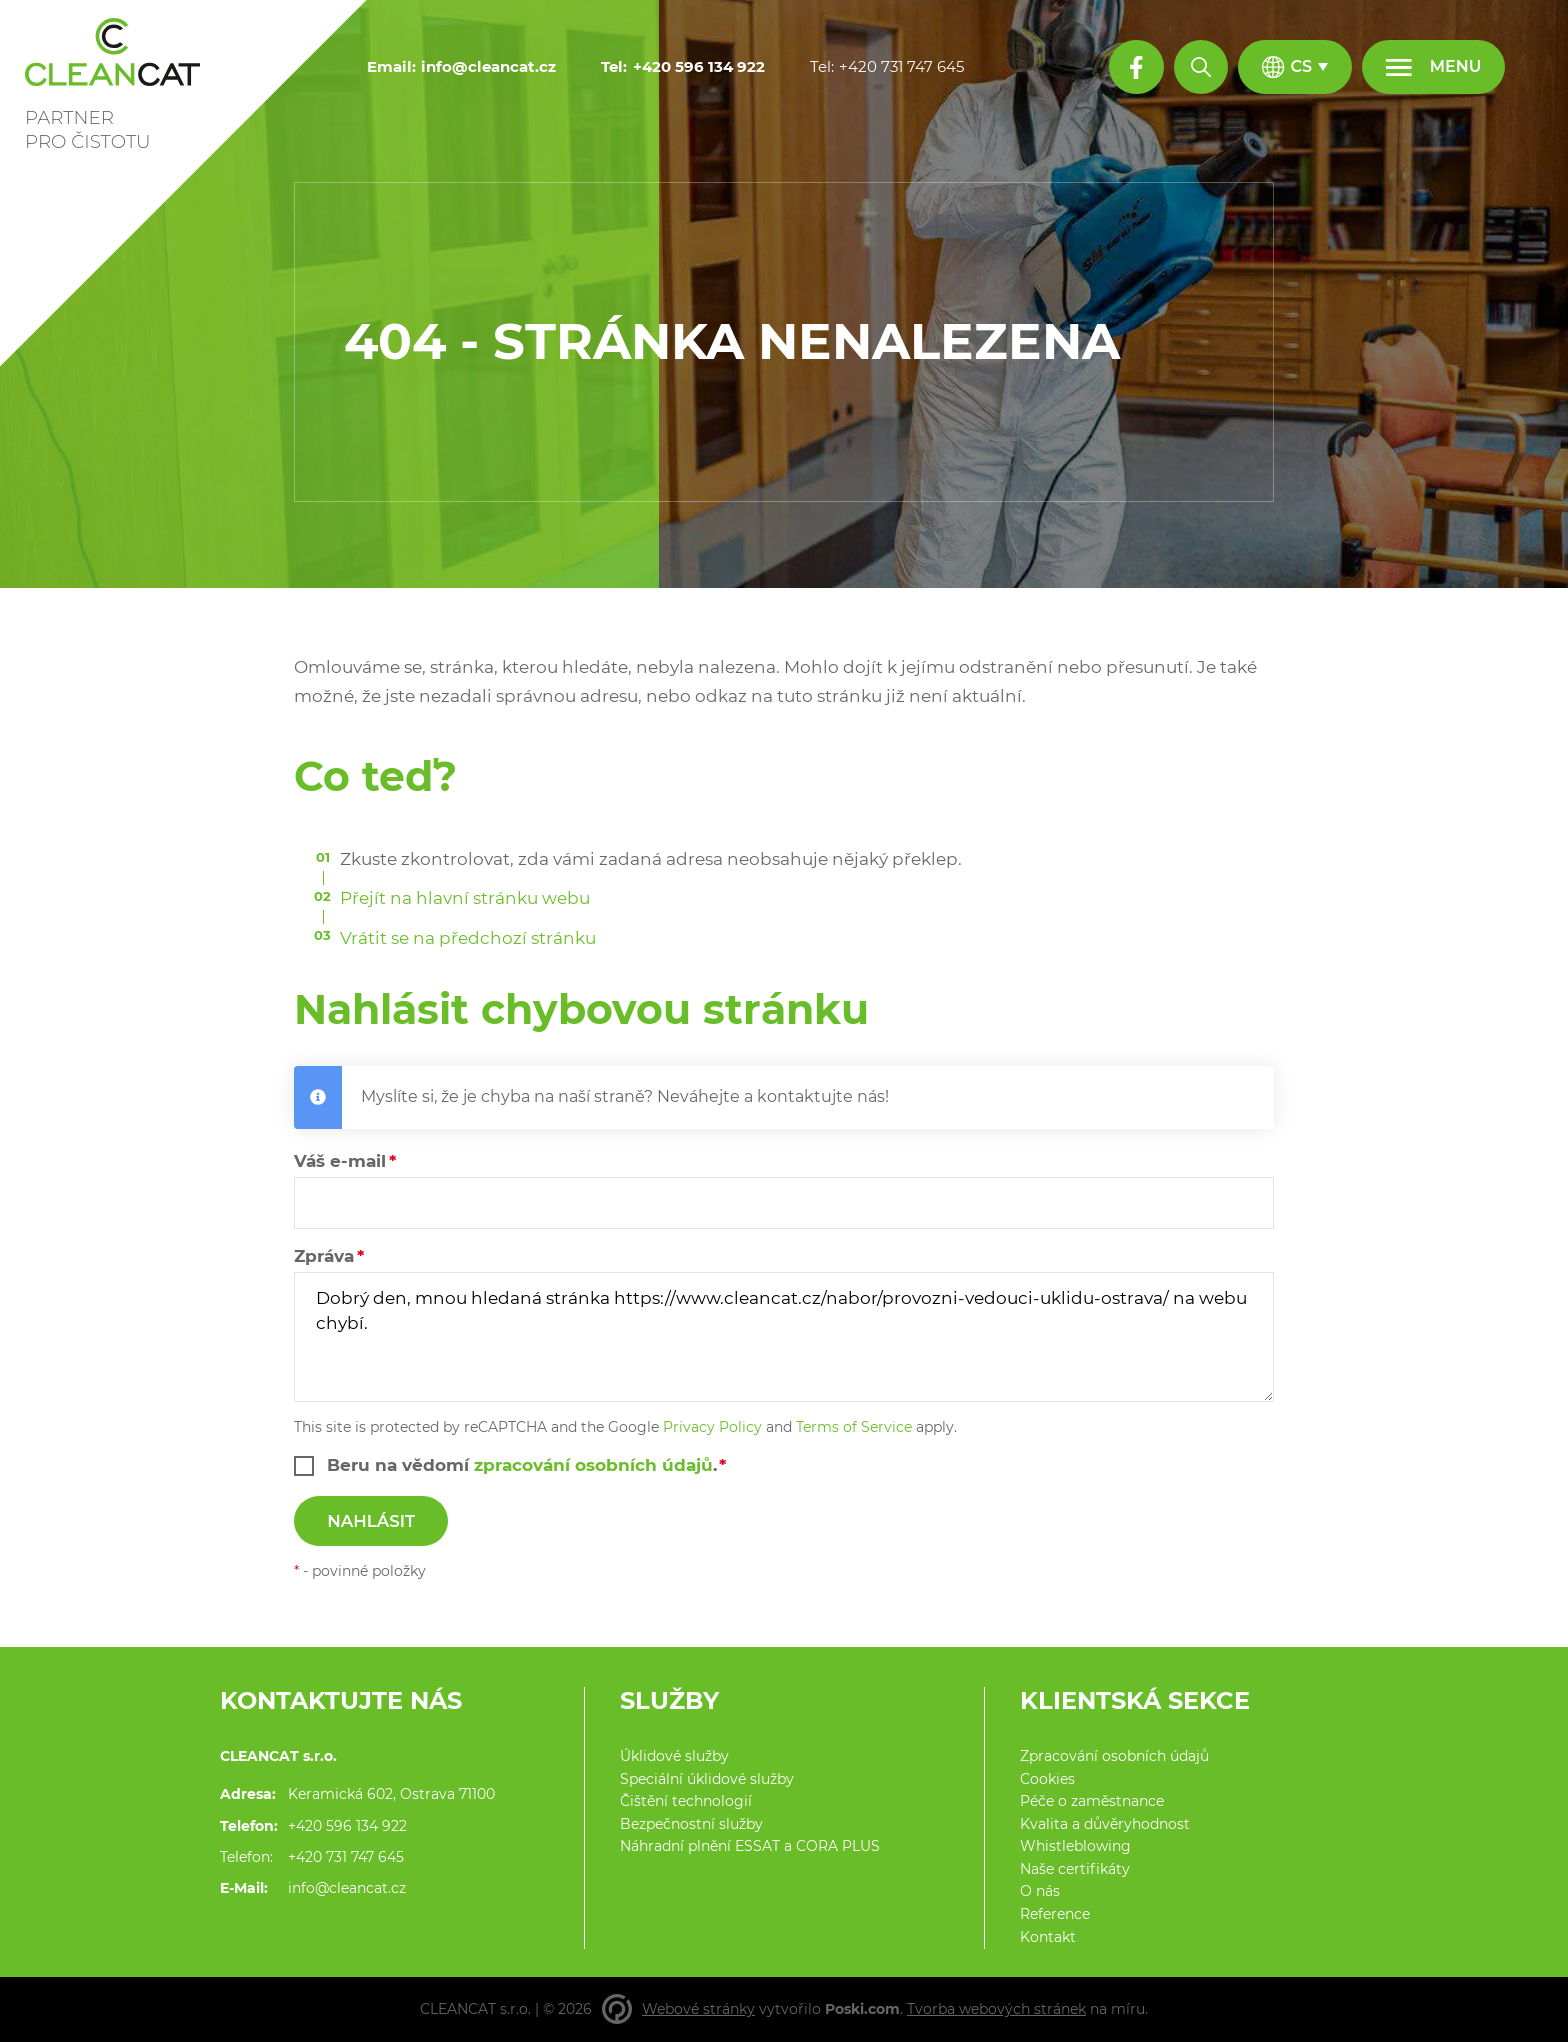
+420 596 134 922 (347, 1826)
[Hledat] (1201, 67)
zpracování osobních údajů (593, 1465)
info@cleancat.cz (347, 1888)
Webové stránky (698, 2009)
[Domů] (122, 77)
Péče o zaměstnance (1092, 1801)
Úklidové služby (674, 1756)
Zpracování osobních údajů (1114, 1756)
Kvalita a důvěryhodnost (1105, 1824)
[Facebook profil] (1136, 67)
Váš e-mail (340, 1161)
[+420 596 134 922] (699, 67)
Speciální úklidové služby (707, 1779)
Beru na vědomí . (522, 1465)
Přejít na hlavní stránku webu (465, 898)
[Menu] (1433, 67)
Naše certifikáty (1075, 1869)
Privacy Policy (712, 1427)
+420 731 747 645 (346, 1857)
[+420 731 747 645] (901, 67)
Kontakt (1048, 1937)
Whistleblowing (1075, 1846)
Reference (1055, 1914)
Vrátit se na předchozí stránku (468, 938)
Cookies (1047, 1779)
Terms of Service (854, 1427)
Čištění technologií (686, 1801)
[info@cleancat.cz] (488, 67)
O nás (1040, 1891)
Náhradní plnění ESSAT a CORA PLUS (750, 1846)
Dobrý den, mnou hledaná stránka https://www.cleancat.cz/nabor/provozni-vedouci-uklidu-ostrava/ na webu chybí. (784, 1337)
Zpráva (324, 1256)
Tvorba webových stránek (996, 2009)
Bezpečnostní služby (691, 1824)
